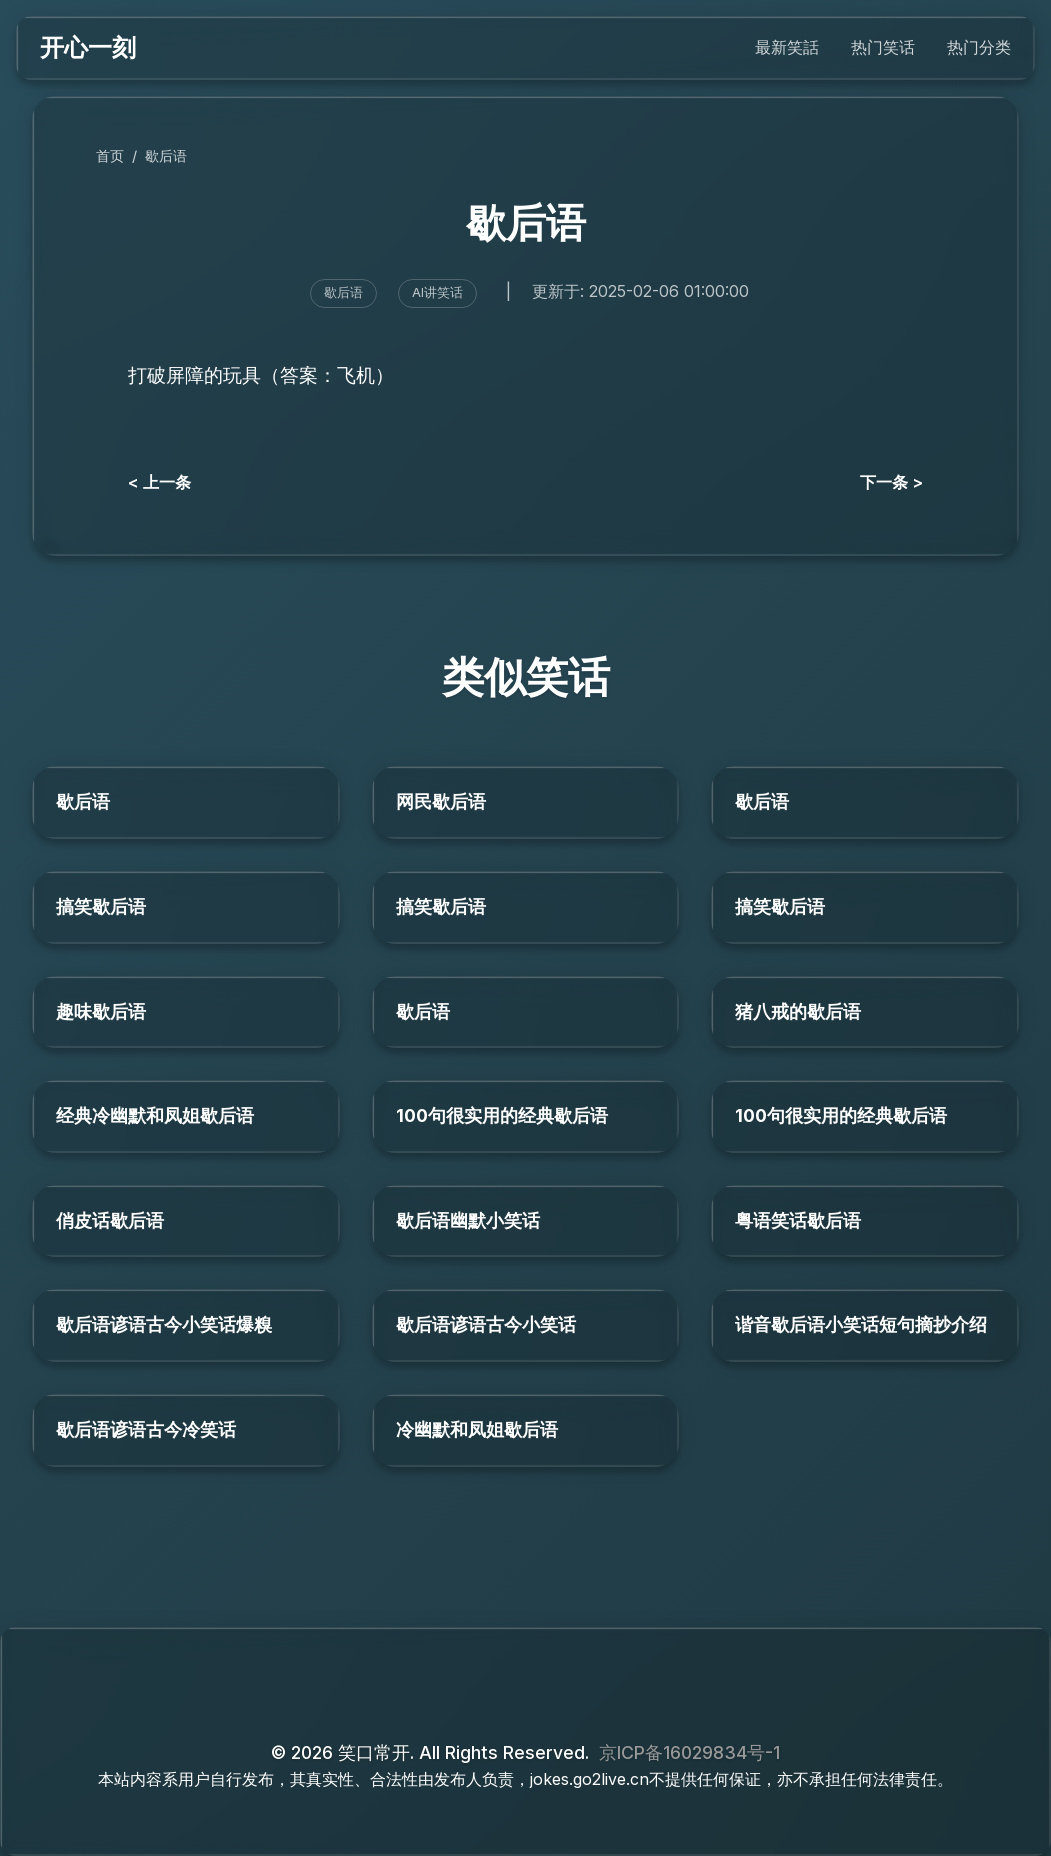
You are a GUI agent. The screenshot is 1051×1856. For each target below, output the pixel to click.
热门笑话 (883, 47)
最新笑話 (787, 47)
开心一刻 (88, 47)
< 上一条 (159, 482)
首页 (110, 155)
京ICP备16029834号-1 (689, 1752)
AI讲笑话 (437, 292)
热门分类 (979, 47)
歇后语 (166, 155)
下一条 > (891, 482)
